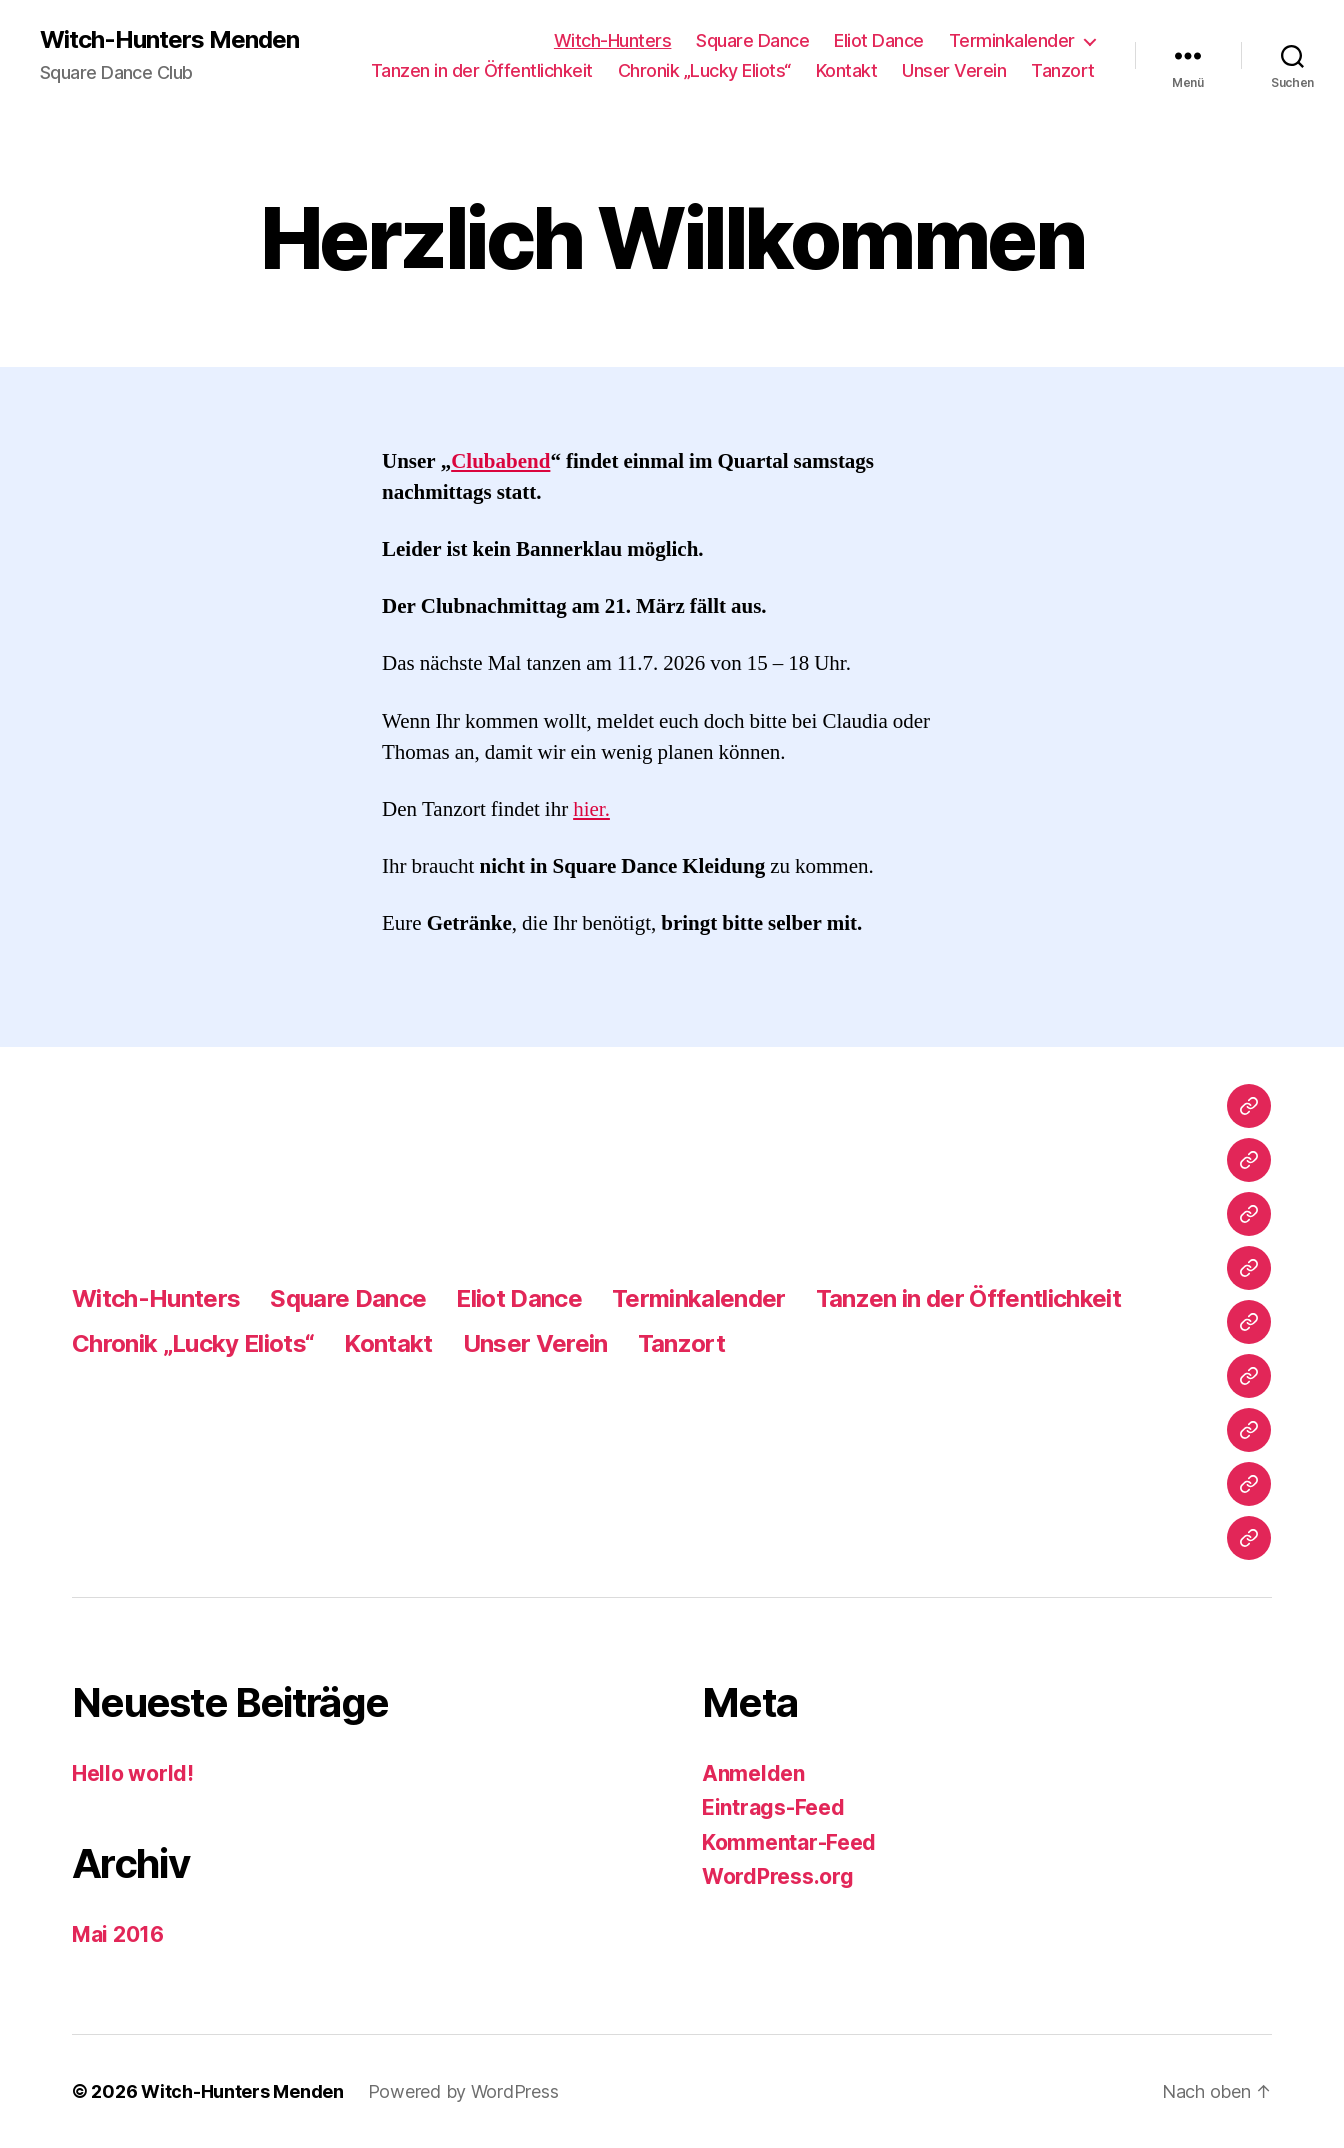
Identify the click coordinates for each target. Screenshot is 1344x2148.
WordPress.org (778, 1876)
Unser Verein (954, 70)
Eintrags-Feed (773, 1807)
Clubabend (500, 461)
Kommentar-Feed (789, 1842)
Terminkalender (1012, 40)
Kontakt (847, 70)
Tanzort (1063, 70)
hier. (591, 809)
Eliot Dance (879, 40)
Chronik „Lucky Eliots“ (704, 70)
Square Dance (752, 40)
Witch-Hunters (613, 40)
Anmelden (753, 1773)
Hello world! (133, 1773)
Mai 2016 (118, 1934)
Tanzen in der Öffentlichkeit (482, 70)
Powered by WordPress (463, 2091)
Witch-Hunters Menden (169, 40)
